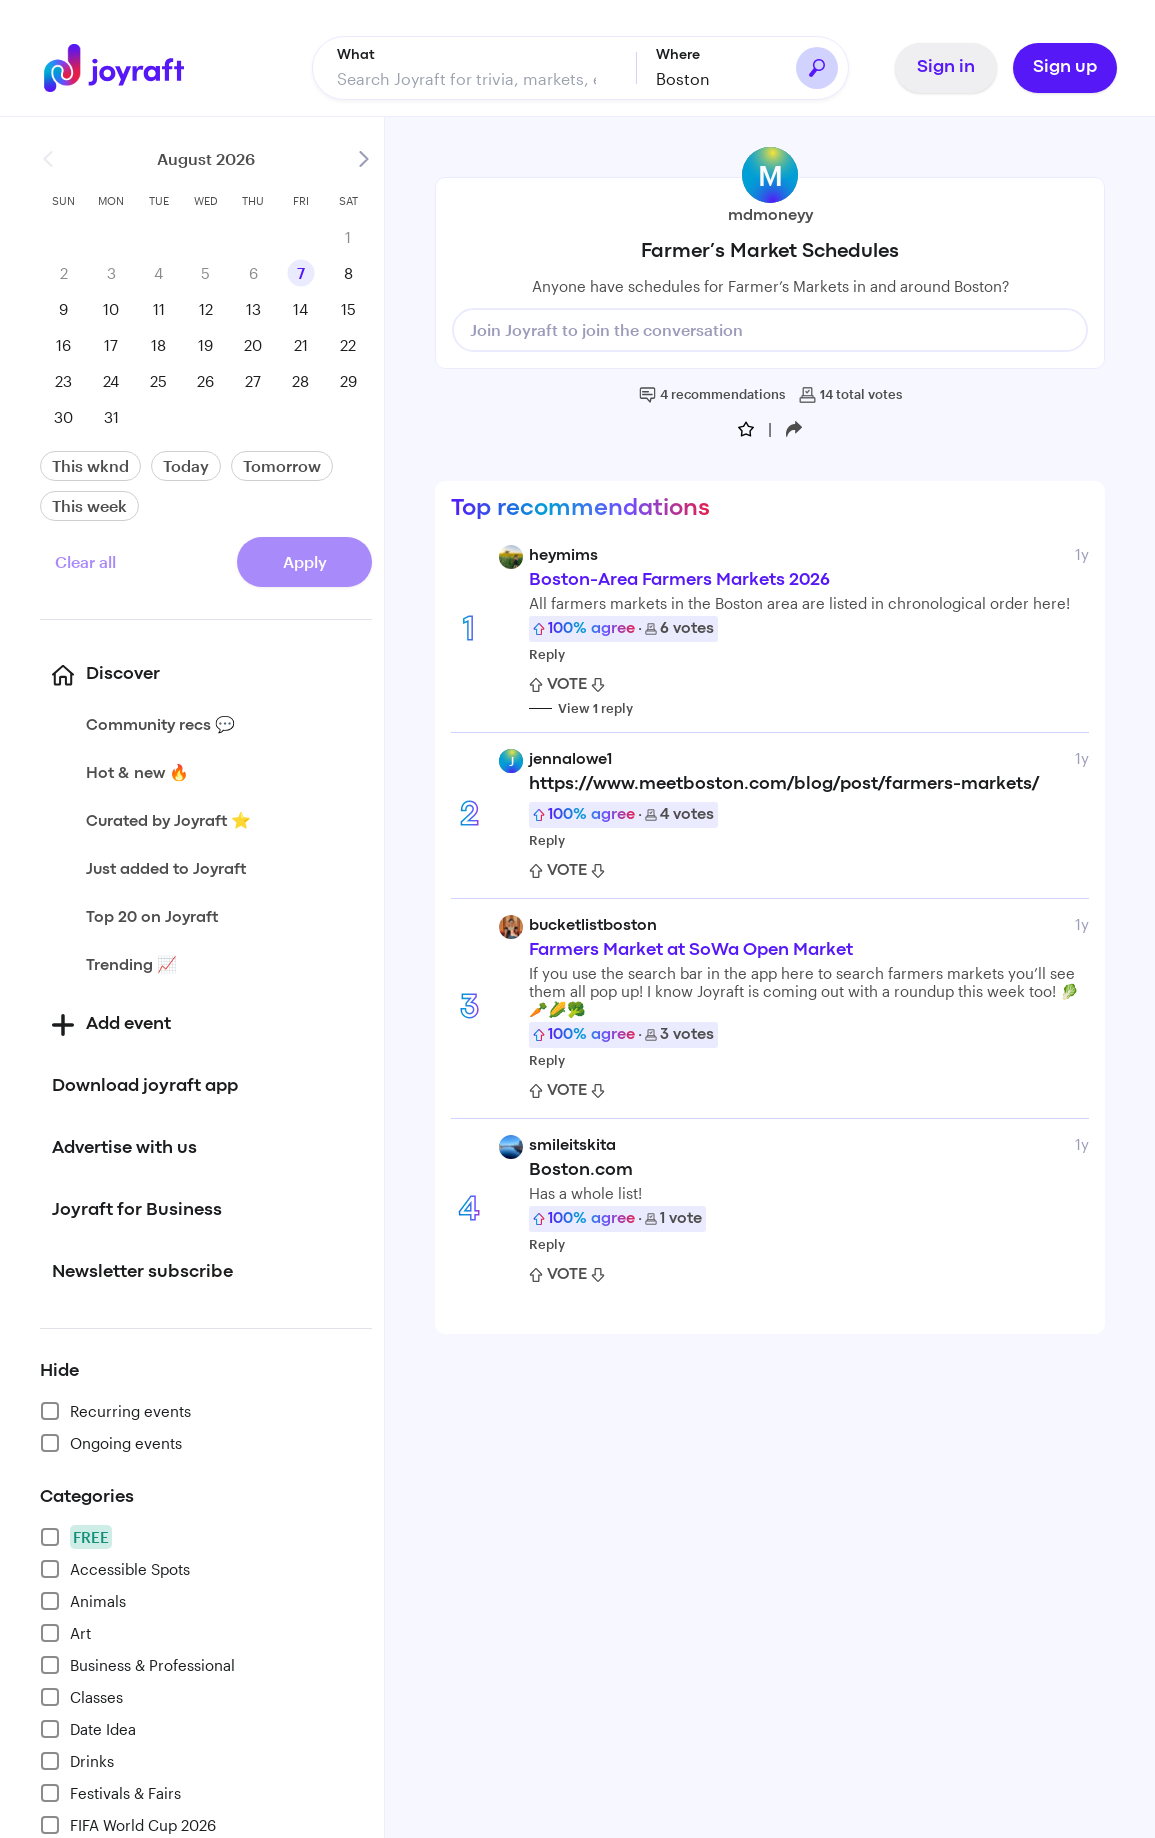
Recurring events (115, 1407)
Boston (683, 74)
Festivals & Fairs (110, 1789)
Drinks (77, 1757)
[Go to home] (114, 64)
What (356, 51)
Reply (547, 650)
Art (65, 1629)
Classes (81, 1693)
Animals (83, 1597)
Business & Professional (137, 1661)
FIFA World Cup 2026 (128, 1821)
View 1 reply (595, 704)
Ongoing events (111, 1439)
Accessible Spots (115, 1565)
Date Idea (88, 1725)
